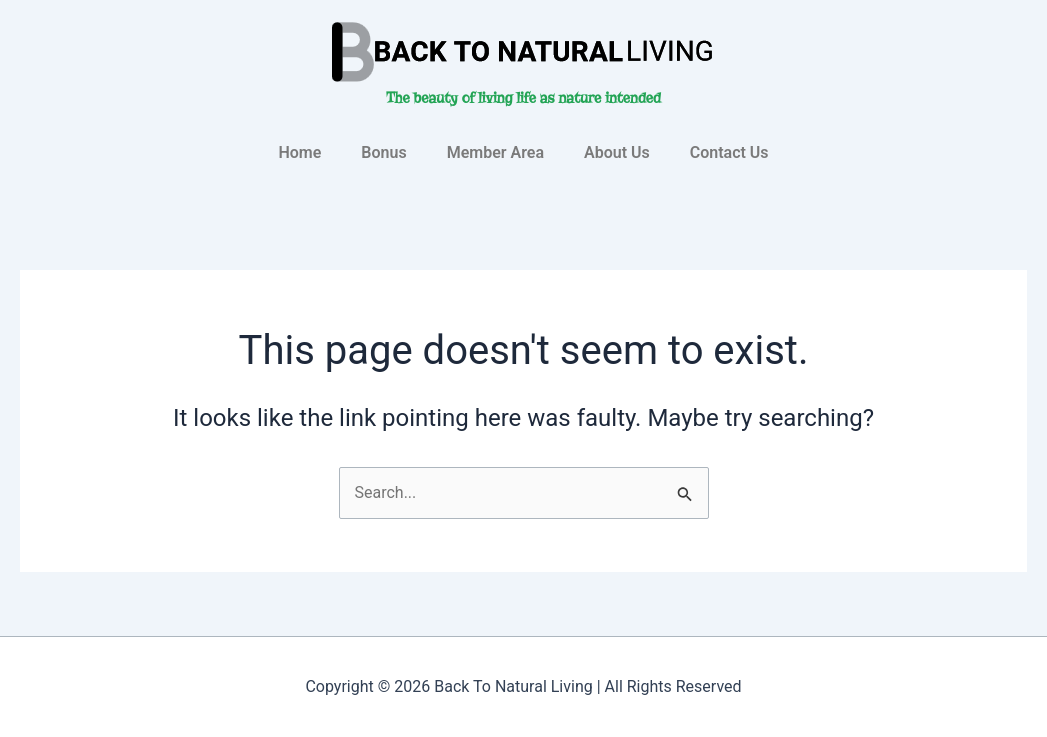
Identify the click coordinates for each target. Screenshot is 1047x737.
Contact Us (729, 152)
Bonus (383, 152)
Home (299, 152)
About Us (617, 152)
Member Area (495, 152)
